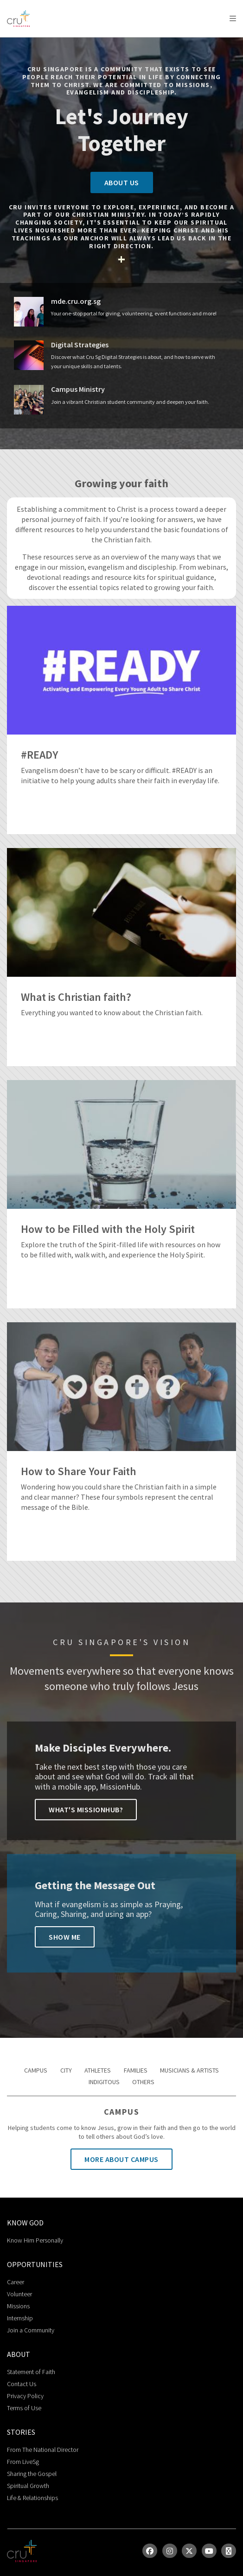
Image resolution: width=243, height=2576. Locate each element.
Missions (18, 2306)
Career (15, 2282)
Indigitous (104, 2082)
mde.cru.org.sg (76, 301)
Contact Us (21, 2384)
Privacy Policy (25, 2396)
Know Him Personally (35, 2240)
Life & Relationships (32, 2498)
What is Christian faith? (76, 997)
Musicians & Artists (189, 2070)
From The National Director (42, 2449)
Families (135, 2070)
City (66, 2070)
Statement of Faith (31, 2372)
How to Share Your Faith (78, 1471)
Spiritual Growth (28, 2486)
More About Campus (121, 2159)
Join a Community (30, 2330)
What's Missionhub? (86, 1809)
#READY (39, 755)
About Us (121, 182)
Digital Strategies (80, 344)
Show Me (65, 1936)
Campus (35, 2070)
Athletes (97, 2070)
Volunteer (19, 2294)
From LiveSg (23, 2461)
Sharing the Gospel (32, 2473)
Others (143, 2082)
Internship (20, 2318)
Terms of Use (24, 2408)
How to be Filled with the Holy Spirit (108, 1229)
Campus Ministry (78, 389)
